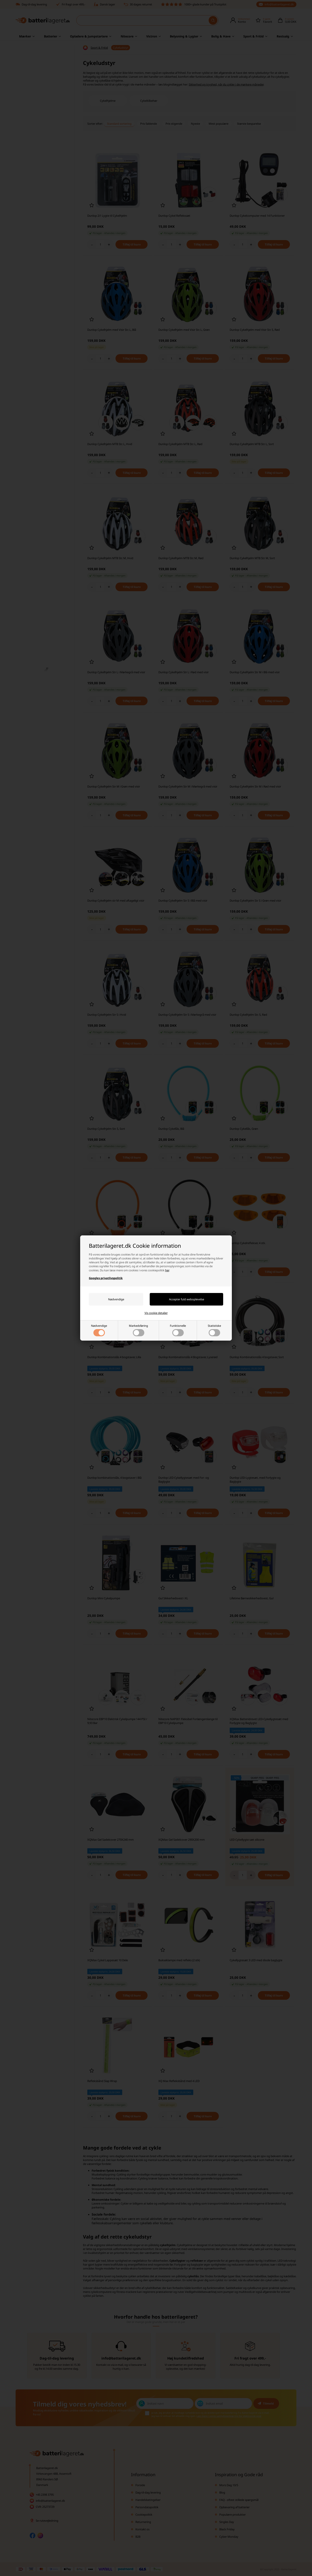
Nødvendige (99, 1330)
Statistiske (214, 1330)
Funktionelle (178, 1330)
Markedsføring (138, 1330)
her (167, 1270)
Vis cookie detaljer (156, 1313)
